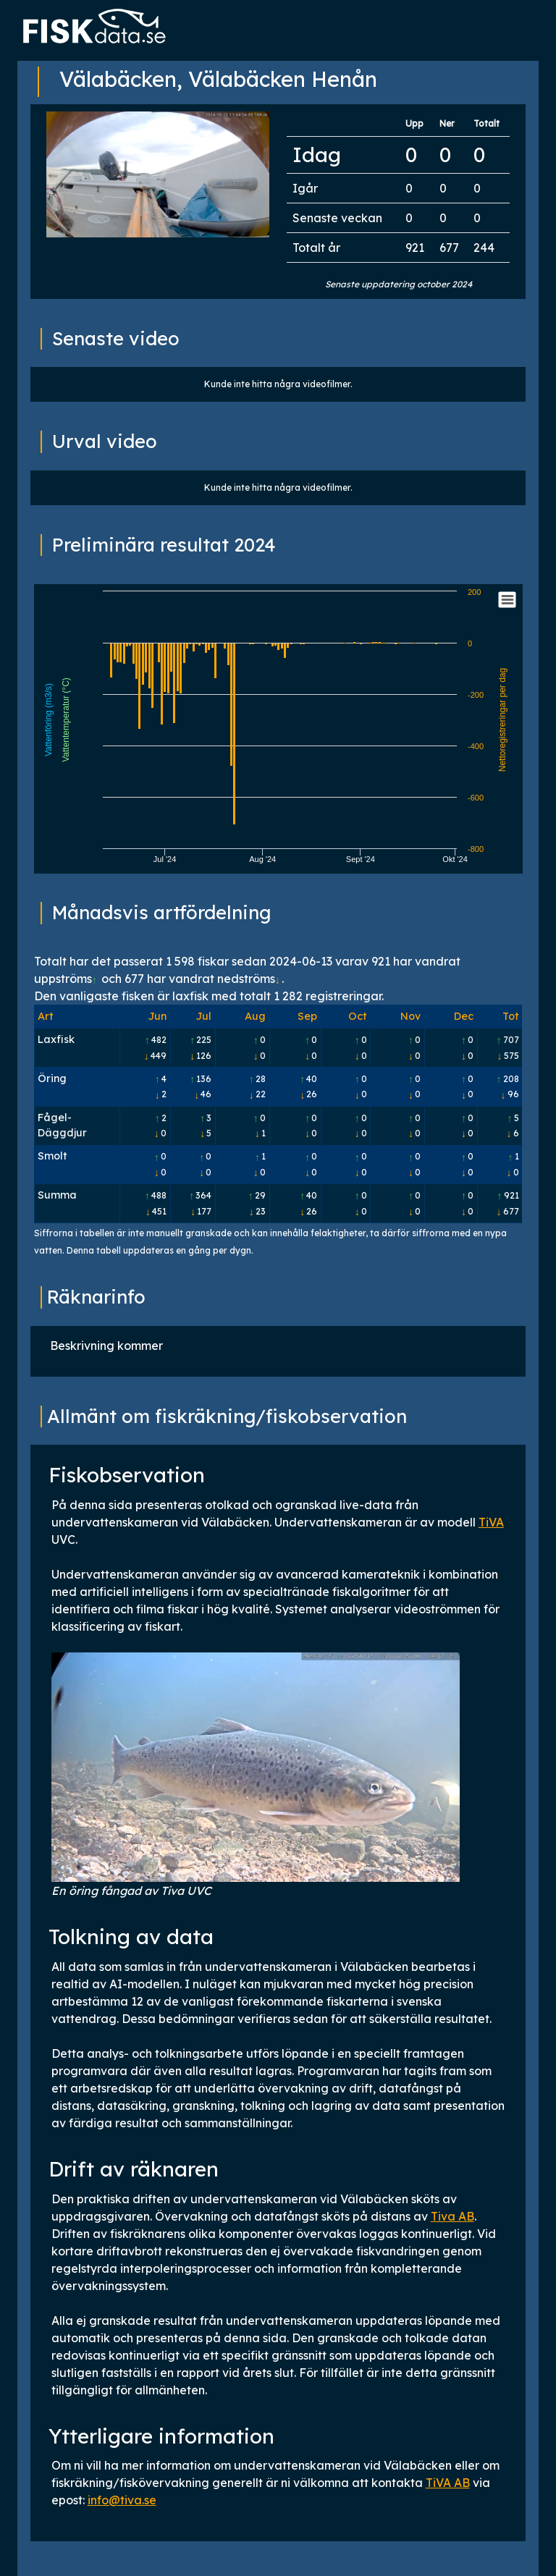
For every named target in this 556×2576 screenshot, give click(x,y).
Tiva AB (452, 2216)
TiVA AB (448, 2482)
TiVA (491, 1522)
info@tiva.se (122, 2500)
